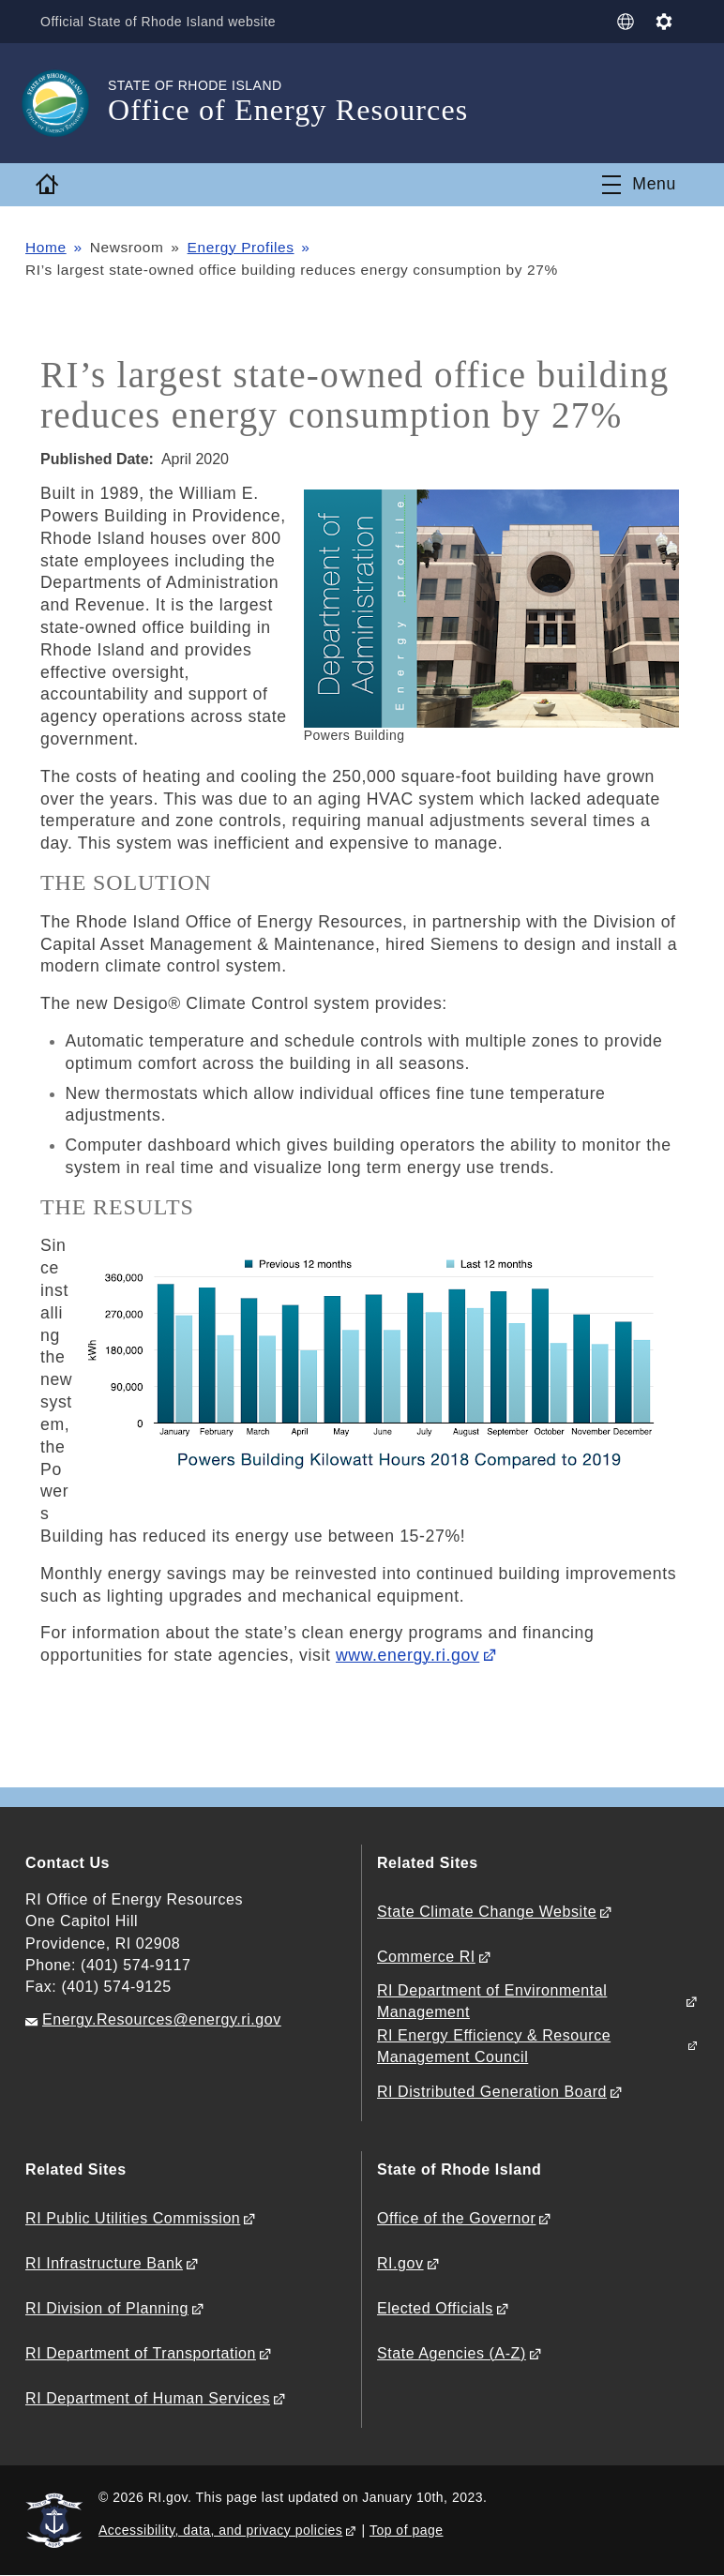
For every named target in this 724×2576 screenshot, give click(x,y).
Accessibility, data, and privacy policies (220, 2530)
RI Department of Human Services (147, 2398)
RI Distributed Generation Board (492, 2092)
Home (46, 247)
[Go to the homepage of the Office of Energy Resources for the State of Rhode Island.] (66, 103)
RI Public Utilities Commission (132, 2218)
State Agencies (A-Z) (451, 2353)
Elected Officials (435, 2308)
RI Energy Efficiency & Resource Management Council (494, 2046)
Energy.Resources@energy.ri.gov (161, 2019)
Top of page (407, 2530)
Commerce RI (426, 1957)
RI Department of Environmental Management (492, 2001)
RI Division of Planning (107, 2308)
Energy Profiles (241, 247)
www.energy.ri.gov (407, 1655)
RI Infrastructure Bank (104, 2263)
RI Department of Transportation (140, 2353)
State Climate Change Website (486, 1912)
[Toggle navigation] (639, 184)
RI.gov (400, 2263)
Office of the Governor (456, 2218)
